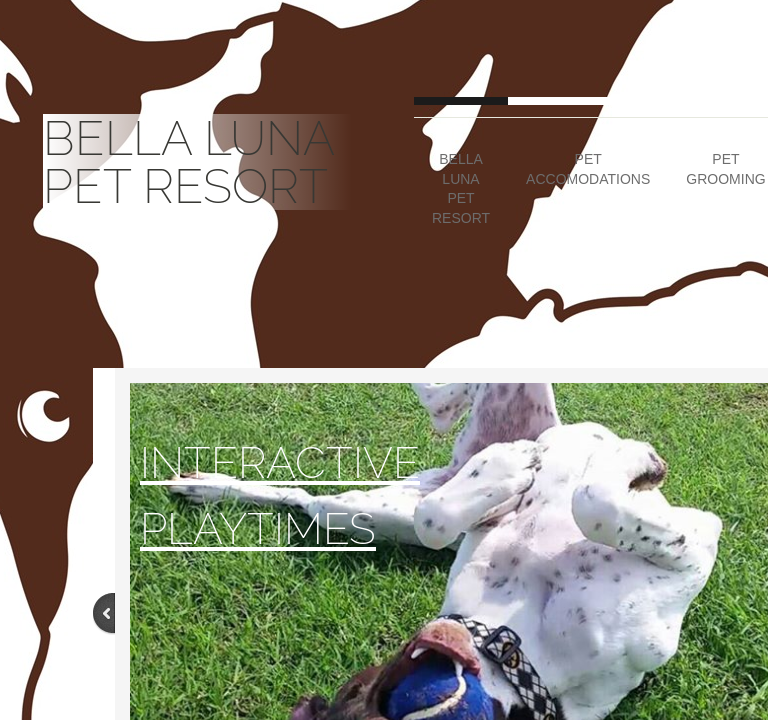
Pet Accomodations (588, 169)
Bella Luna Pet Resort (461, 188)
